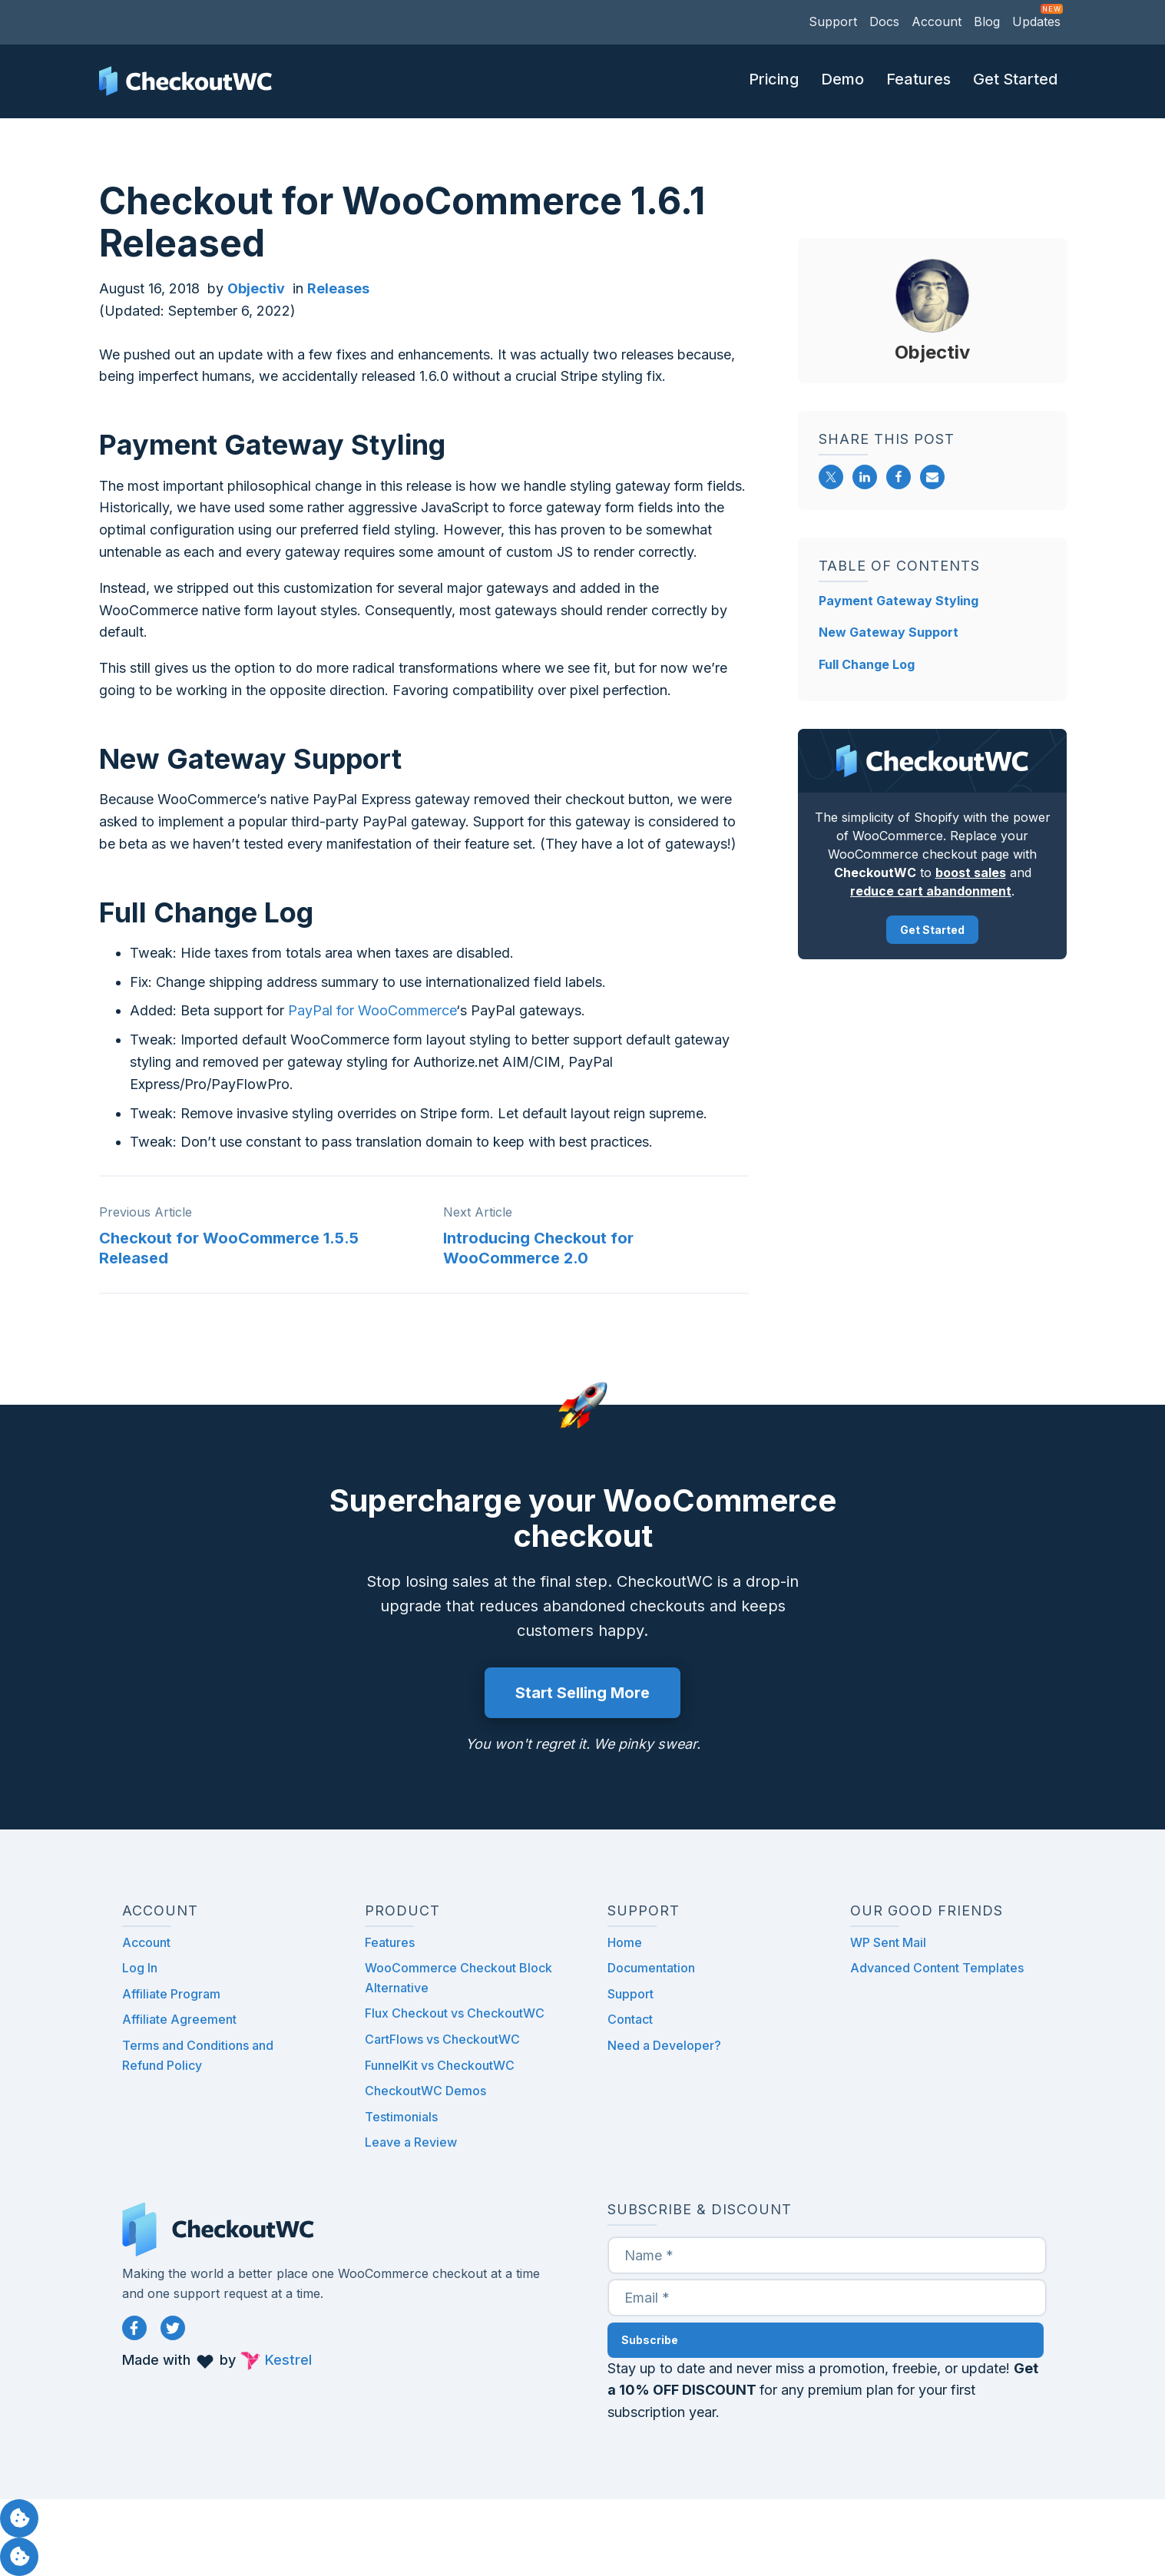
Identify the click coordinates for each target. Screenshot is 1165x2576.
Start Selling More (582, 1693)
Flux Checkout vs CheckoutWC (454, 2013)
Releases (338, 288)
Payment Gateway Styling (898, 600)
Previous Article (145, 1212)
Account (936, 21)
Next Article (477, 1212)
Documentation (651, 1967)
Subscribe (649, 2339)
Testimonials (401, 2116)
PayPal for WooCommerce (372, 1010)
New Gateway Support (888, 632)
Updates (1036, 21)
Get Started (1015, 79)
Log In (139, 1967)
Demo (842, 79)
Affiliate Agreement (179, 2019)
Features (918, 79)
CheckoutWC (185, 81)
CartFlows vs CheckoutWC (442, 2039)
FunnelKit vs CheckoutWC (440, 2065)
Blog (987, 21)
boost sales (970, 872)
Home (624, 1942)
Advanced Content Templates (937, 1967)
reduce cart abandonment (930, 891)
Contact (630, 2019)
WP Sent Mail (888, 1942)
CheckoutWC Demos (425, 2090)
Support (833, 21)
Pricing (774, 79)
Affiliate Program (171, 1994)
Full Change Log (867, 664)
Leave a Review (411, 2142)
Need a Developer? (664, 2045)
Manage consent (19, 2518)
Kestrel (288, 2360)
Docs (884, 21)
